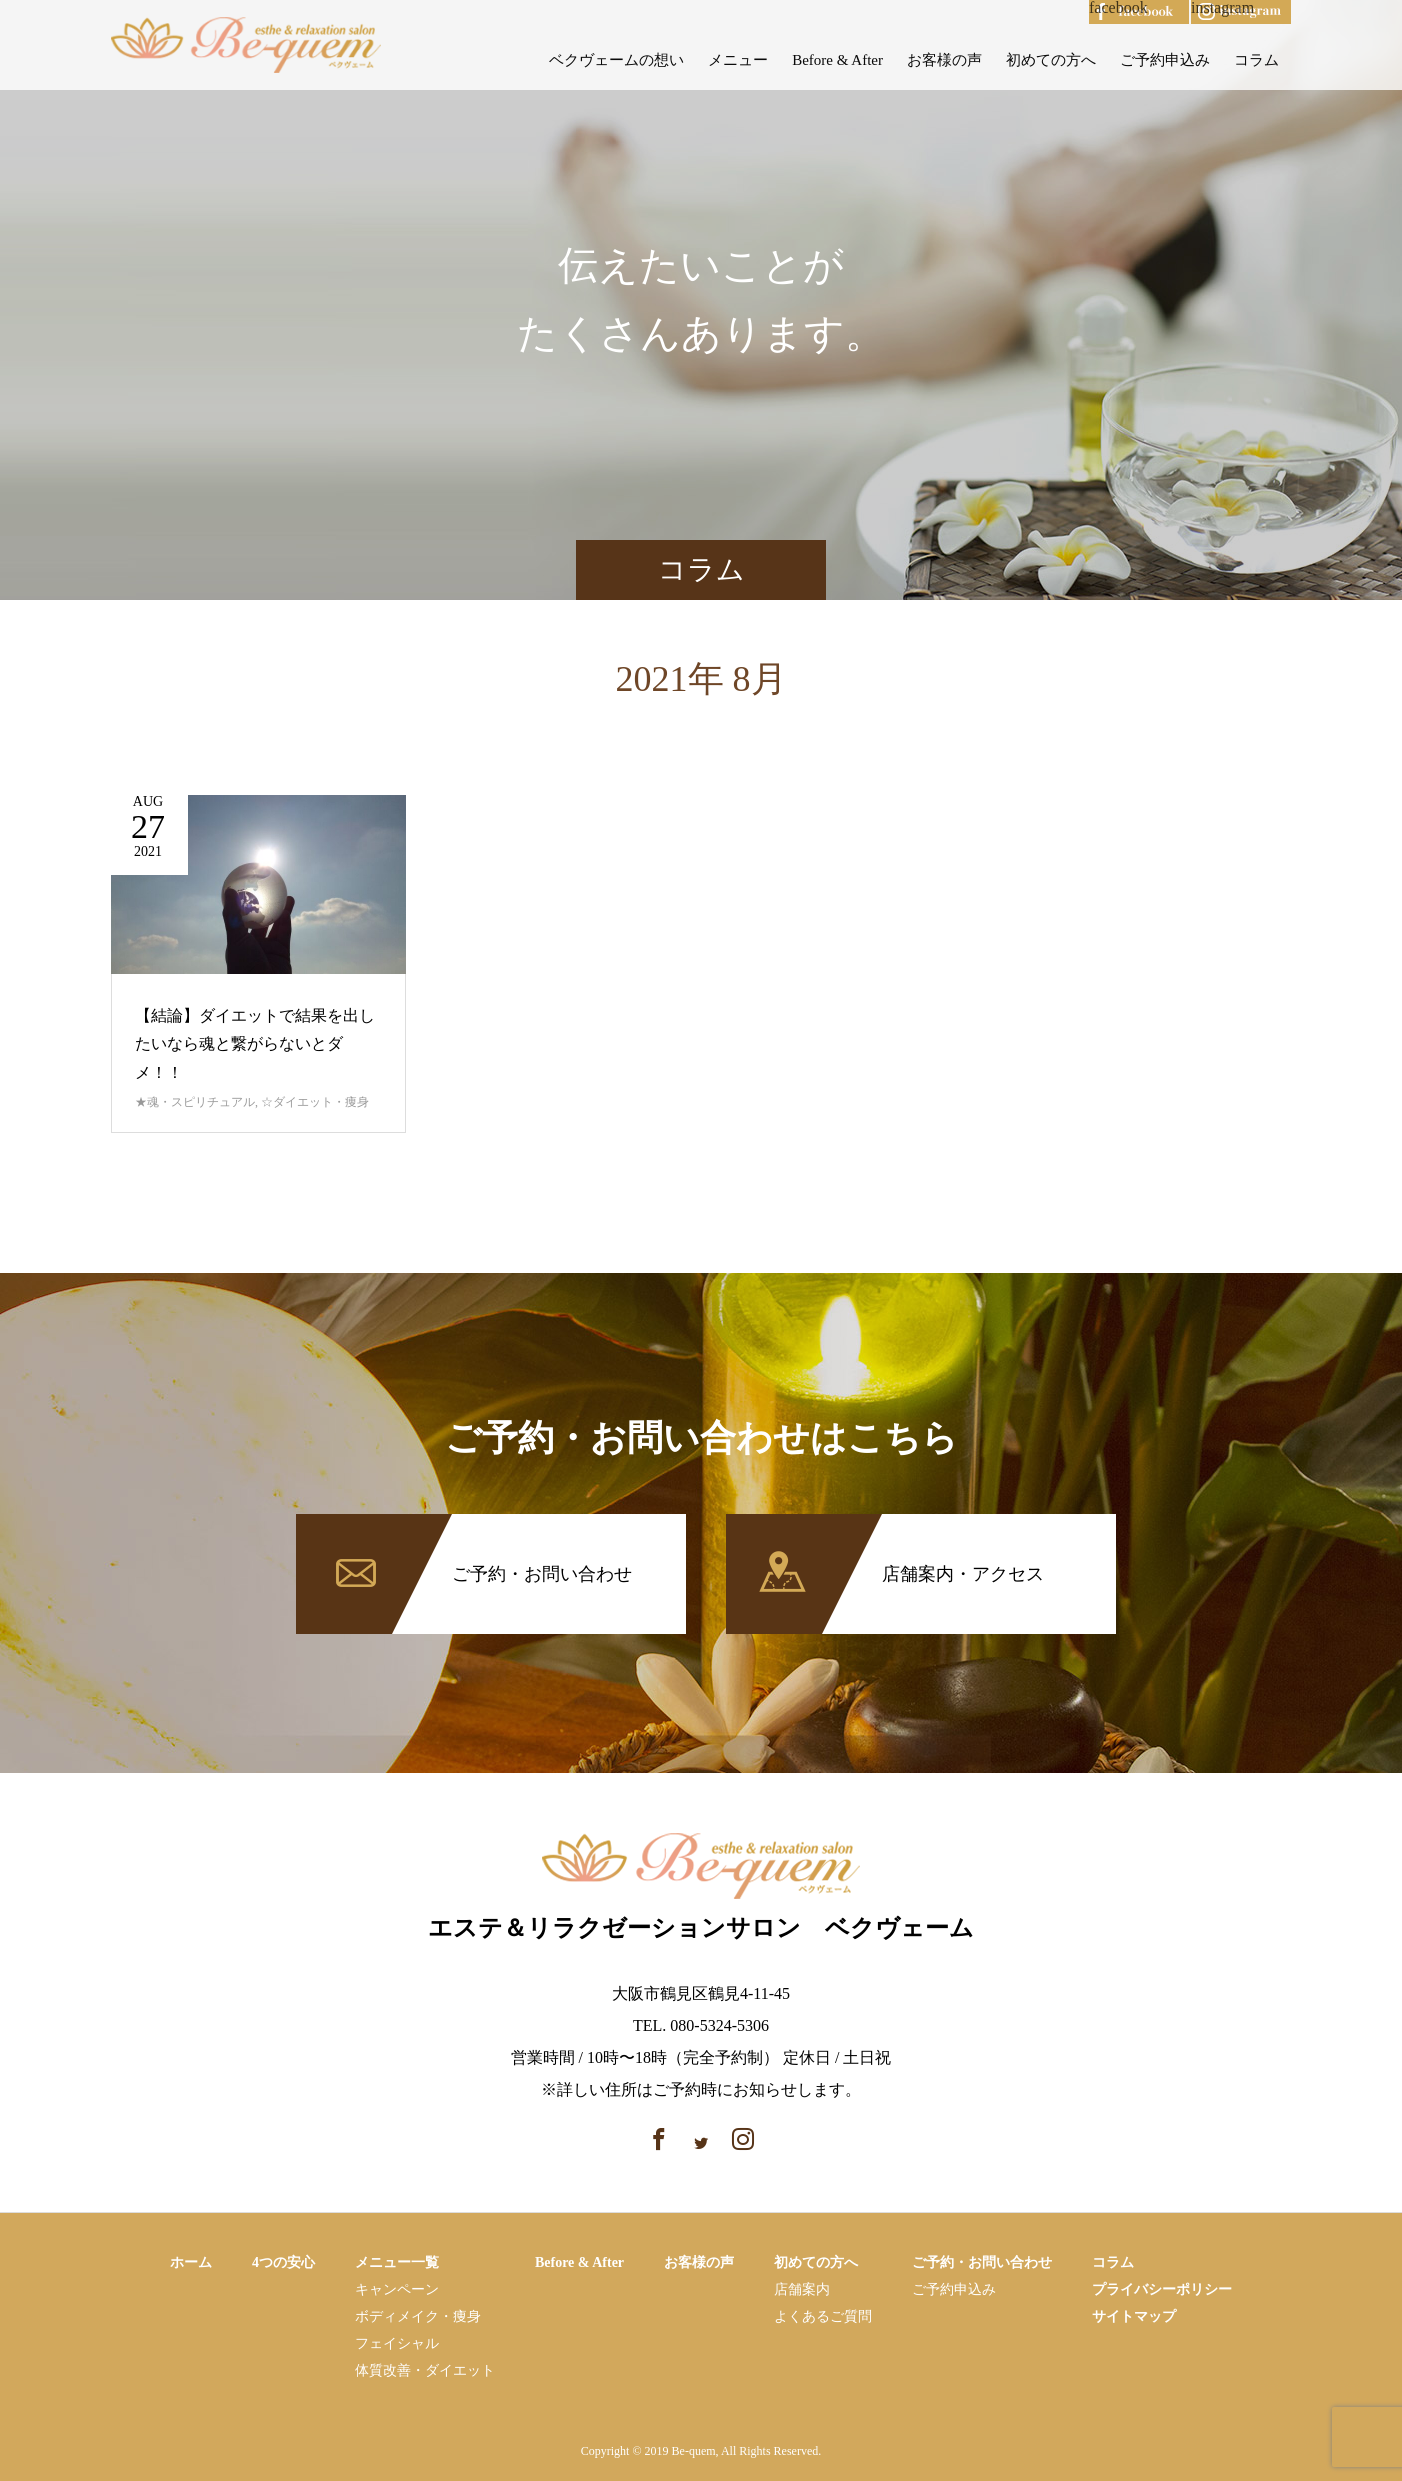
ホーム (191, 2262)
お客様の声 (944, 60)
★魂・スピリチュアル (195, 1102)
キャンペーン (397, 2289)
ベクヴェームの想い (616, 60)
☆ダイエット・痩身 (315, 1102)
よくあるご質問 (823, 2316)
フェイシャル (397, 2343)
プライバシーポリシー (1162, 2289)
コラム (1256, 60)
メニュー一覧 (397, 2262)
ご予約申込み (1165, 60)
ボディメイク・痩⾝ (418, 2316)
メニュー (738, 60)
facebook (1118, 8)
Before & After (837, 60)
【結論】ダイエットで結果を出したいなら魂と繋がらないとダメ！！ (255, 1044)
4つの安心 (283, 2262)
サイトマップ (1134, 2316)
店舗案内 (802, 2289)
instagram (1222, 8)
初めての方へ (1051, 60)
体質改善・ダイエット (425, 2370)
